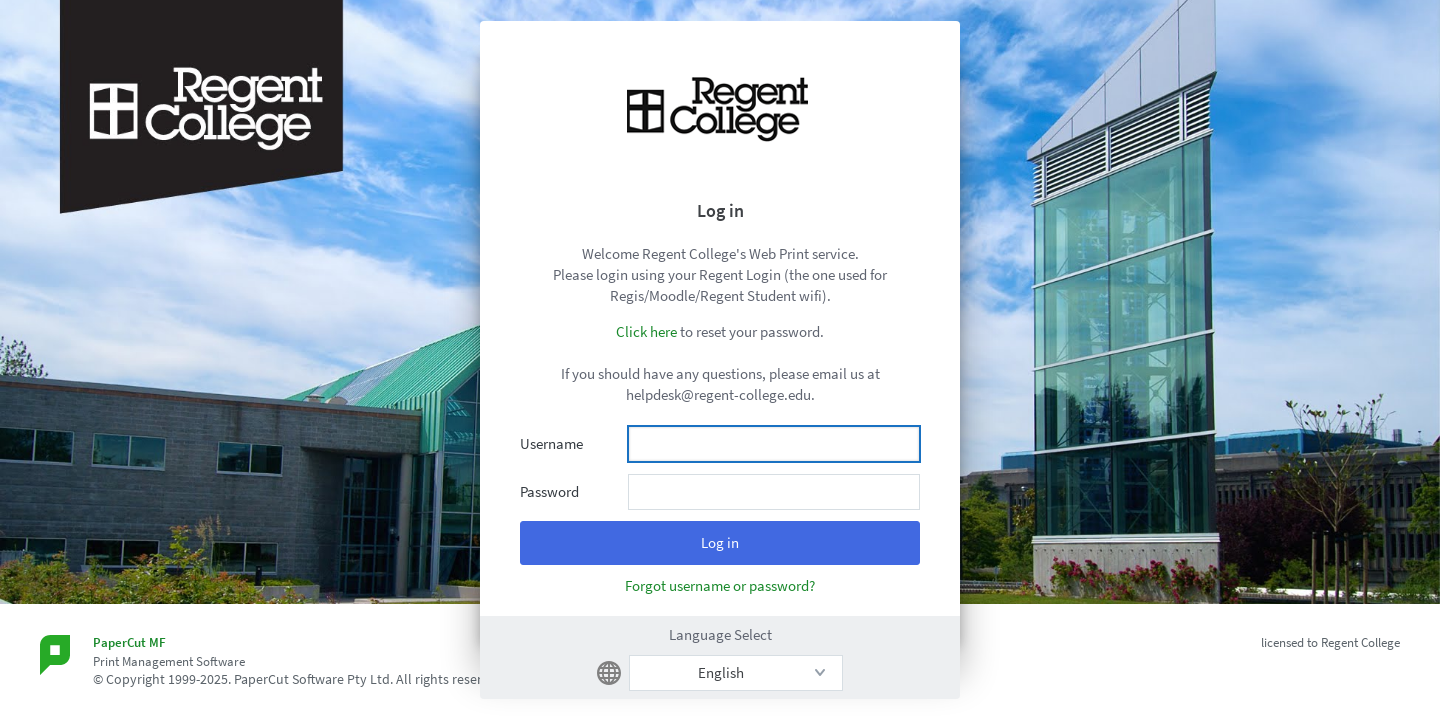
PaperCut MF (129, 642)
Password (549, 491)
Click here (646, 331)
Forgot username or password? (720, 585)
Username (551, 443)
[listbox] (736, 673)
